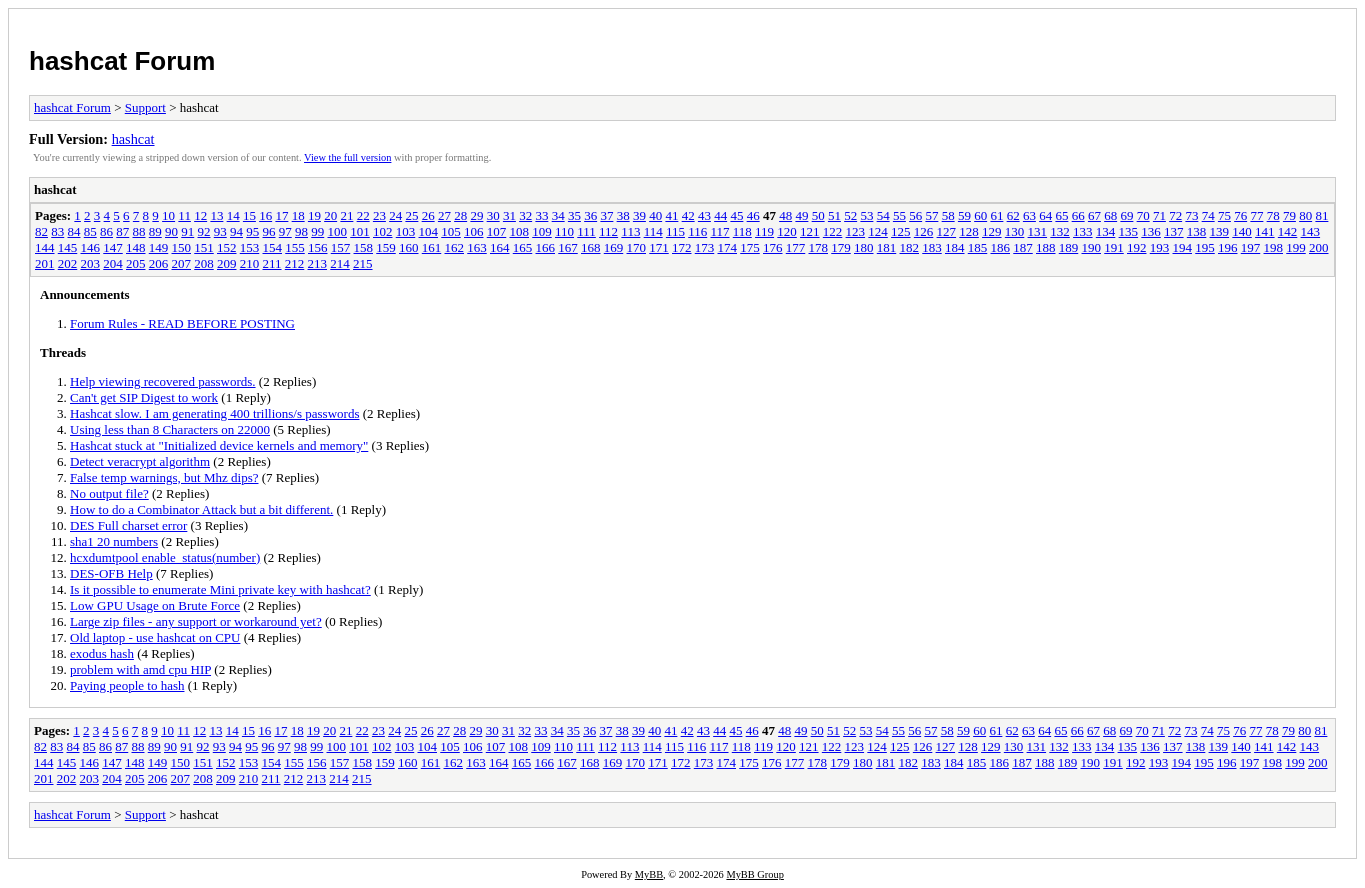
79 (1289, 215)
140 (1242, 231)
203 (91, 263)
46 (753, 215)
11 (184, 215)
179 (841, 247)
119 (764, 231)
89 (155, 231)
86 (106, 231)
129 (992, 231)
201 (45, 263)
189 (1069, 247)
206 (159, 263)
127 (947, 231)
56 (915, 215)
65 (1061, 215)
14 (233, 215)
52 (850, 215)
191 (1114, 247)
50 (818, 215)
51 (834, 215)
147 (113, 247)
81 (1321, 215)
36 (590, 215)
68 (1110, 215)
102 (383, 231)
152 (227, 247)
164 (500, 247)
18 (298, 215)
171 (659, 247)
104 (429, 231)
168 (591, 247)
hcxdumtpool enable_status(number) (165, 557)
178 (819, 247)
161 (432, 247)
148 (136, 247)
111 (586, 231)
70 (1143, 215)
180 (864, 247)
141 (1265, 231)
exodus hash (102, 653)
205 (136, 263)
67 (1094, 215)
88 (139, 231)
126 (924, 231)
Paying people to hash (127, 685)
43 (704, 215)
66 (1078, 215)
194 (1183, 247)
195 (1205, 247)
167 (568, 247)
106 (474, 231)
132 (1060, 231)
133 (1083, 231)
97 (285, 231)
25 (411, 215)
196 (1228, 247)
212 (295, 263)
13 (216, 215)
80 (1305, 215)
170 (637, 247)
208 (204, 263)
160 (409, 247)
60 (980, 215)
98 (301, 231)
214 (340, 263)
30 (493, 215)
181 (887, 247)
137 (1174, 231)
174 (728, 247)
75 (1224, 215)
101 (360, 231)
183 (932, 247)
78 (1273, 215)
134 (1106, 231)
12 (200, 215)
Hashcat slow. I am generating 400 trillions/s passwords (214, 413)
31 (509, 215)
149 (159, 247)
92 (204, 231)
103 (406, 231)
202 (68, 263)
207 (182, 263)
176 (773, 247)
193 (1160, 247)
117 (719, 231)
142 (1288, 231)
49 (801, 215)
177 (796, 247)
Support (145, 107)
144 (45, 247)
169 (614, 247)
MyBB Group (754, 874)
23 (379, 215)
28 (460, 215)
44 (720, 215)
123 (856, 231)
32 (525, 215)
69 (1126, 215)
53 (866, 215)
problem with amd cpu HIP (140, 669)
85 (90, 231)
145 (68, 247)
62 (1013, 215)
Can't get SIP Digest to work (144, 397)
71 (1159, 215)
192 (1137, 247)
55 (899, 215)
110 (564, 231)
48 (785, 215)
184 (955, 247)
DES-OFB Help (111, 573)
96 (269, 231)
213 (318, 263)
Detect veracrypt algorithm (140, 461)
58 (948, 215)
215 (363, 263)
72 (1175, 215)
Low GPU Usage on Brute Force (155, 605)
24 (395, 215)
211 (272, 263)
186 (1001, 247)
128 (969, 231)
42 (688, 215)
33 (541, 215)
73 (1191, 215)
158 (364, 247)
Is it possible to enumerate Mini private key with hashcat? (220, 589)
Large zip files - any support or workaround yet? (196, 621)
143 (1311, 231)
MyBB (649, 874)
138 (1197, 231)
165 (523, 247)
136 (1151, 231)
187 (1023, 247)
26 (428, 215)
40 (655, 215)
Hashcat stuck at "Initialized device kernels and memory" (219, 445)
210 (250, 263)
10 (168, 215)
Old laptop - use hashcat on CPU (155, 637)
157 (341, 247)
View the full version (347, 157)
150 (182, 247)
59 (964, 215)
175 (750, 247)
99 (317, 231)
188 (1046, 247)
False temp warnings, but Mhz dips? (164, 477)
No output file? (109, 493)
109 (542, 231)
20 (330, 215)
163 (477, 247)
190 (1092, 247)
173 (705, 247)
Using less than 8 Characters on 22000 (170, 429)
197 (1251, 247)
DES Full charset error (128, 525)
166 (546, 247)
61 (996, 215)
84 (74, 231)
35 (574, 215)
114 (653, 231)
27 (444, 215)
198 (1274, 247)
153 (250, 247)
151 (204, 247)
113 (630, 231)
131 (1038, 231)
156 (318, 247)
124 (878, 231)
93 (220, 231)
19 (314, 215)
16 (265, 215)
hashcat (133, 139)
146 (91, 247)
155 (295, 247)
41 (671, 215)
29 (476, 215)
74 (1208, 215)
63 (1029, 215)
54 (883, 215)
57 (931, 215)
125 (901, 231)
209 (227, 263)
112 (608, 231)
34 (558, 215)
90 (171, 231)
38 (623, 215)
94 (236, 231)
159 (386, 247)
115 (675, 231)
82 (41, 231)
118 (742, 231)
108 (520, 231)
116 (697, 231)
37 (606, 215)
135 (1129, 231)
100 (338, 231)
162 (455, 247)
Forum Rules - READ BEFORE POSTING (182, 323)
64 (1045, 215)
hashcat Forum (122, 61)
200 (1319, 247)
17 (281, 215)
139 (1220, 231)
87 (122, 231)
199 (1296, 247)
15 (249, 215)
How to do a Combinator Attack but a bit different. (201, 509)
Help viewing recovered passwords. (163, 381)
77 (1256, 215)
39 (639, 215)
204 (113, 263)
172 (682, 247)
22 (363, 215)
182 (910, 247)
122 (833, 231)
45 (736, 215)
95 (252, 231)
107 (497, 231)
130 (1015, 231)
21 (346, 215)
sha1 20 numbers (114, 541)
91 (187, 231)
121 (810, 231)
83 (57, 231)
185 (978, 247)
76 (1240, 215)
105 (451, 231)
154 (273, 247)
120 (787, 231)
